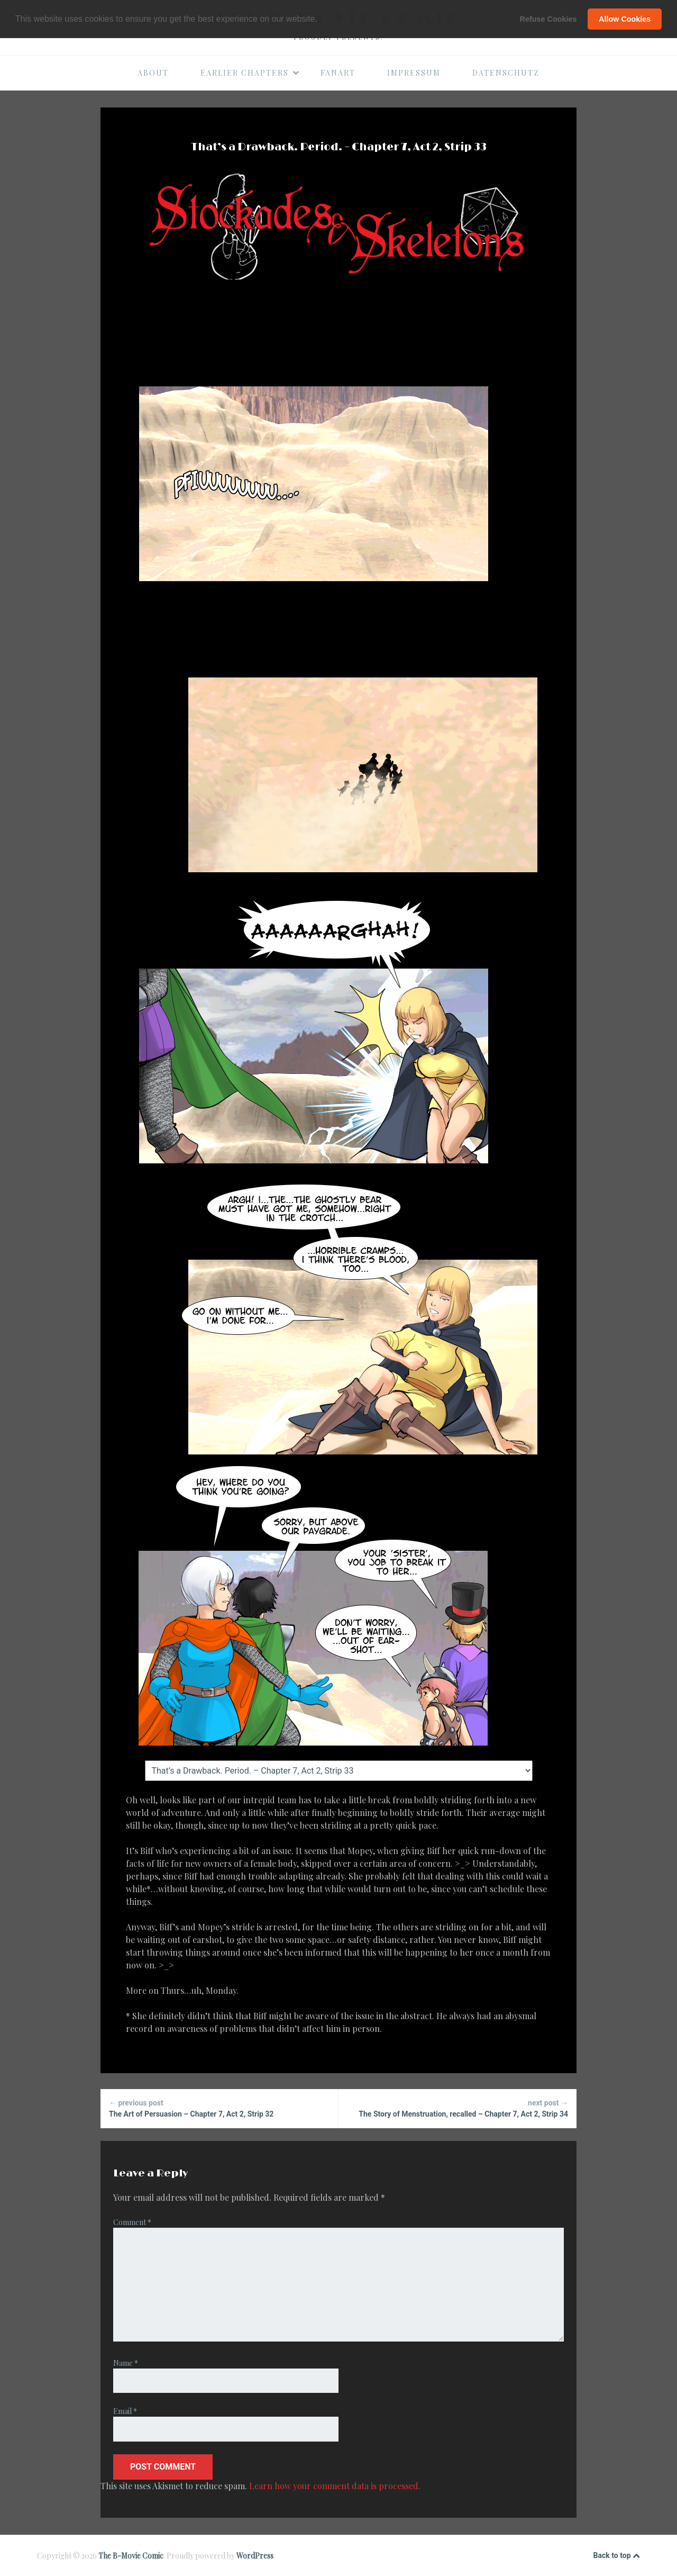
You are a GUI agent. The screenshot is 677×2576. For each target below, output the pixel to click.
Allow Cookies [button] (625, 19)
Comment (132, 2222)
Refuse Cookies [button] (548, 19)
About (153, 73)
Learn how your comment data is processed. (334, 2485)
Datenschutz (505, 73)
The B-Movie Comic (130, 2556)
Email (125, 2411)
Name (125, 2363)
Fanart (338, 73)
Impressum (414, 73)
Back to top (616, 2556)
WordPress (254, 2556)
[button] (321, 19)
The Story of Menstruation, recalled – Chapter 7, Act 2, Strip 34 (457, 2108)
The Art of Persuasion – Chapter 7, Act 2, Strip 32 (219, 2108)
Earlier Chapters (250, 73)
